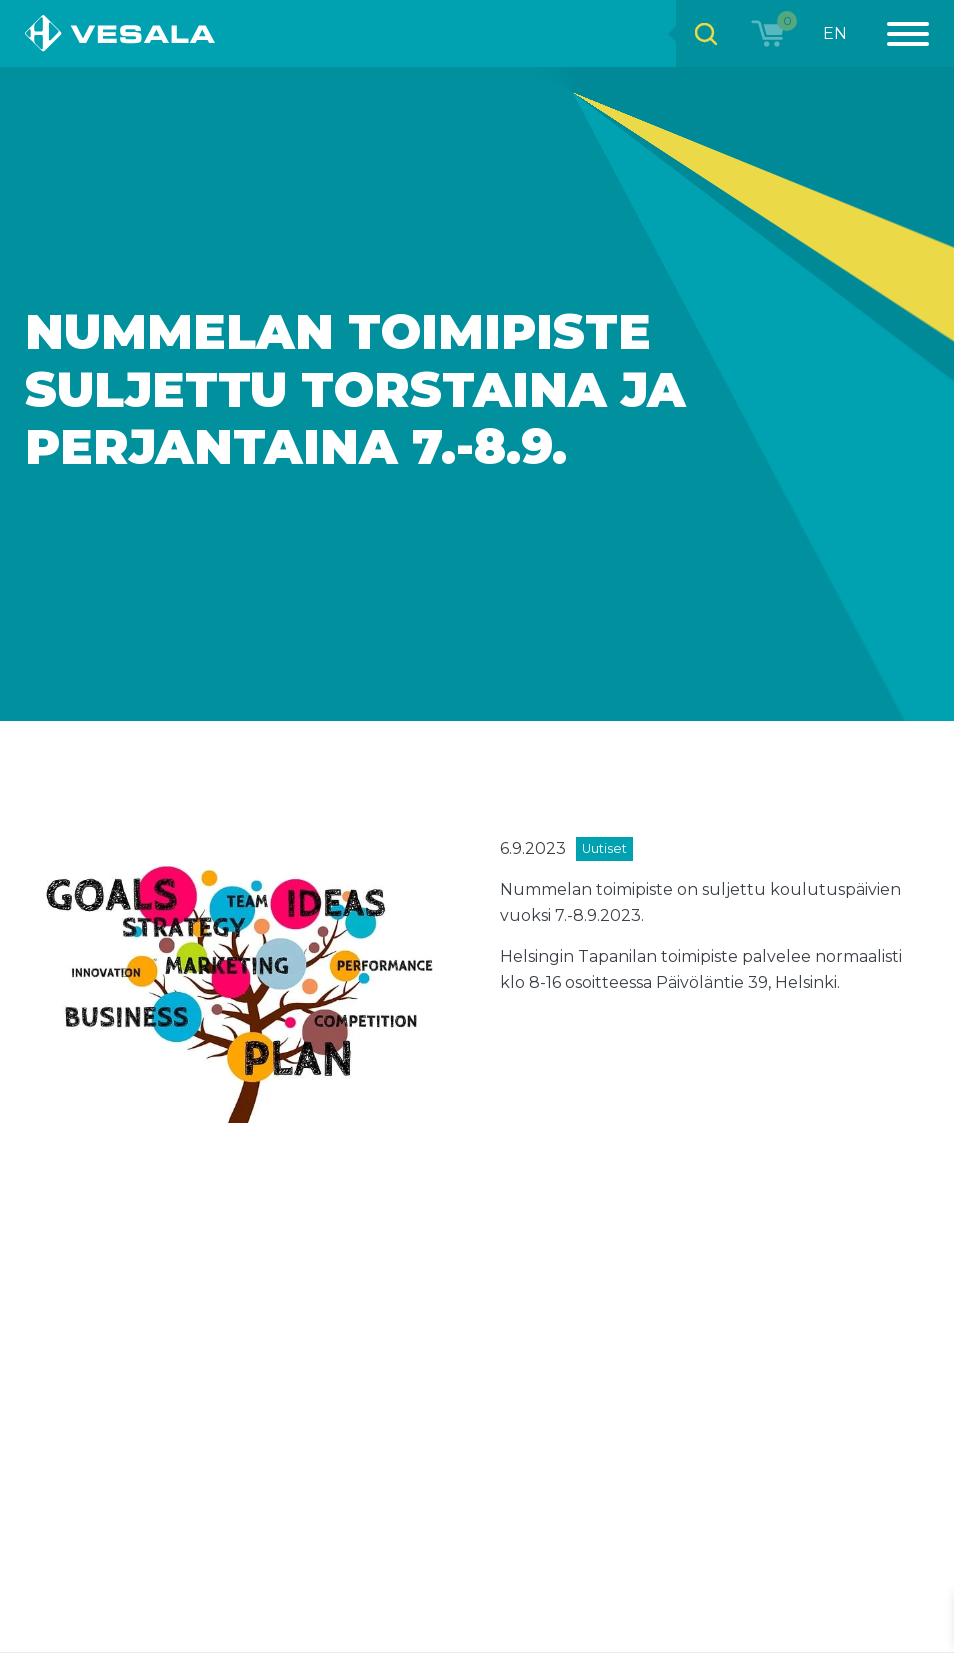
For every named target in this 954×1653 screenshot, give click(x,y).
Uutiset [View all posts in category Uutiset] (604, 848)
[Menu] (897, 33)
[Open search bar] (706, 33)
